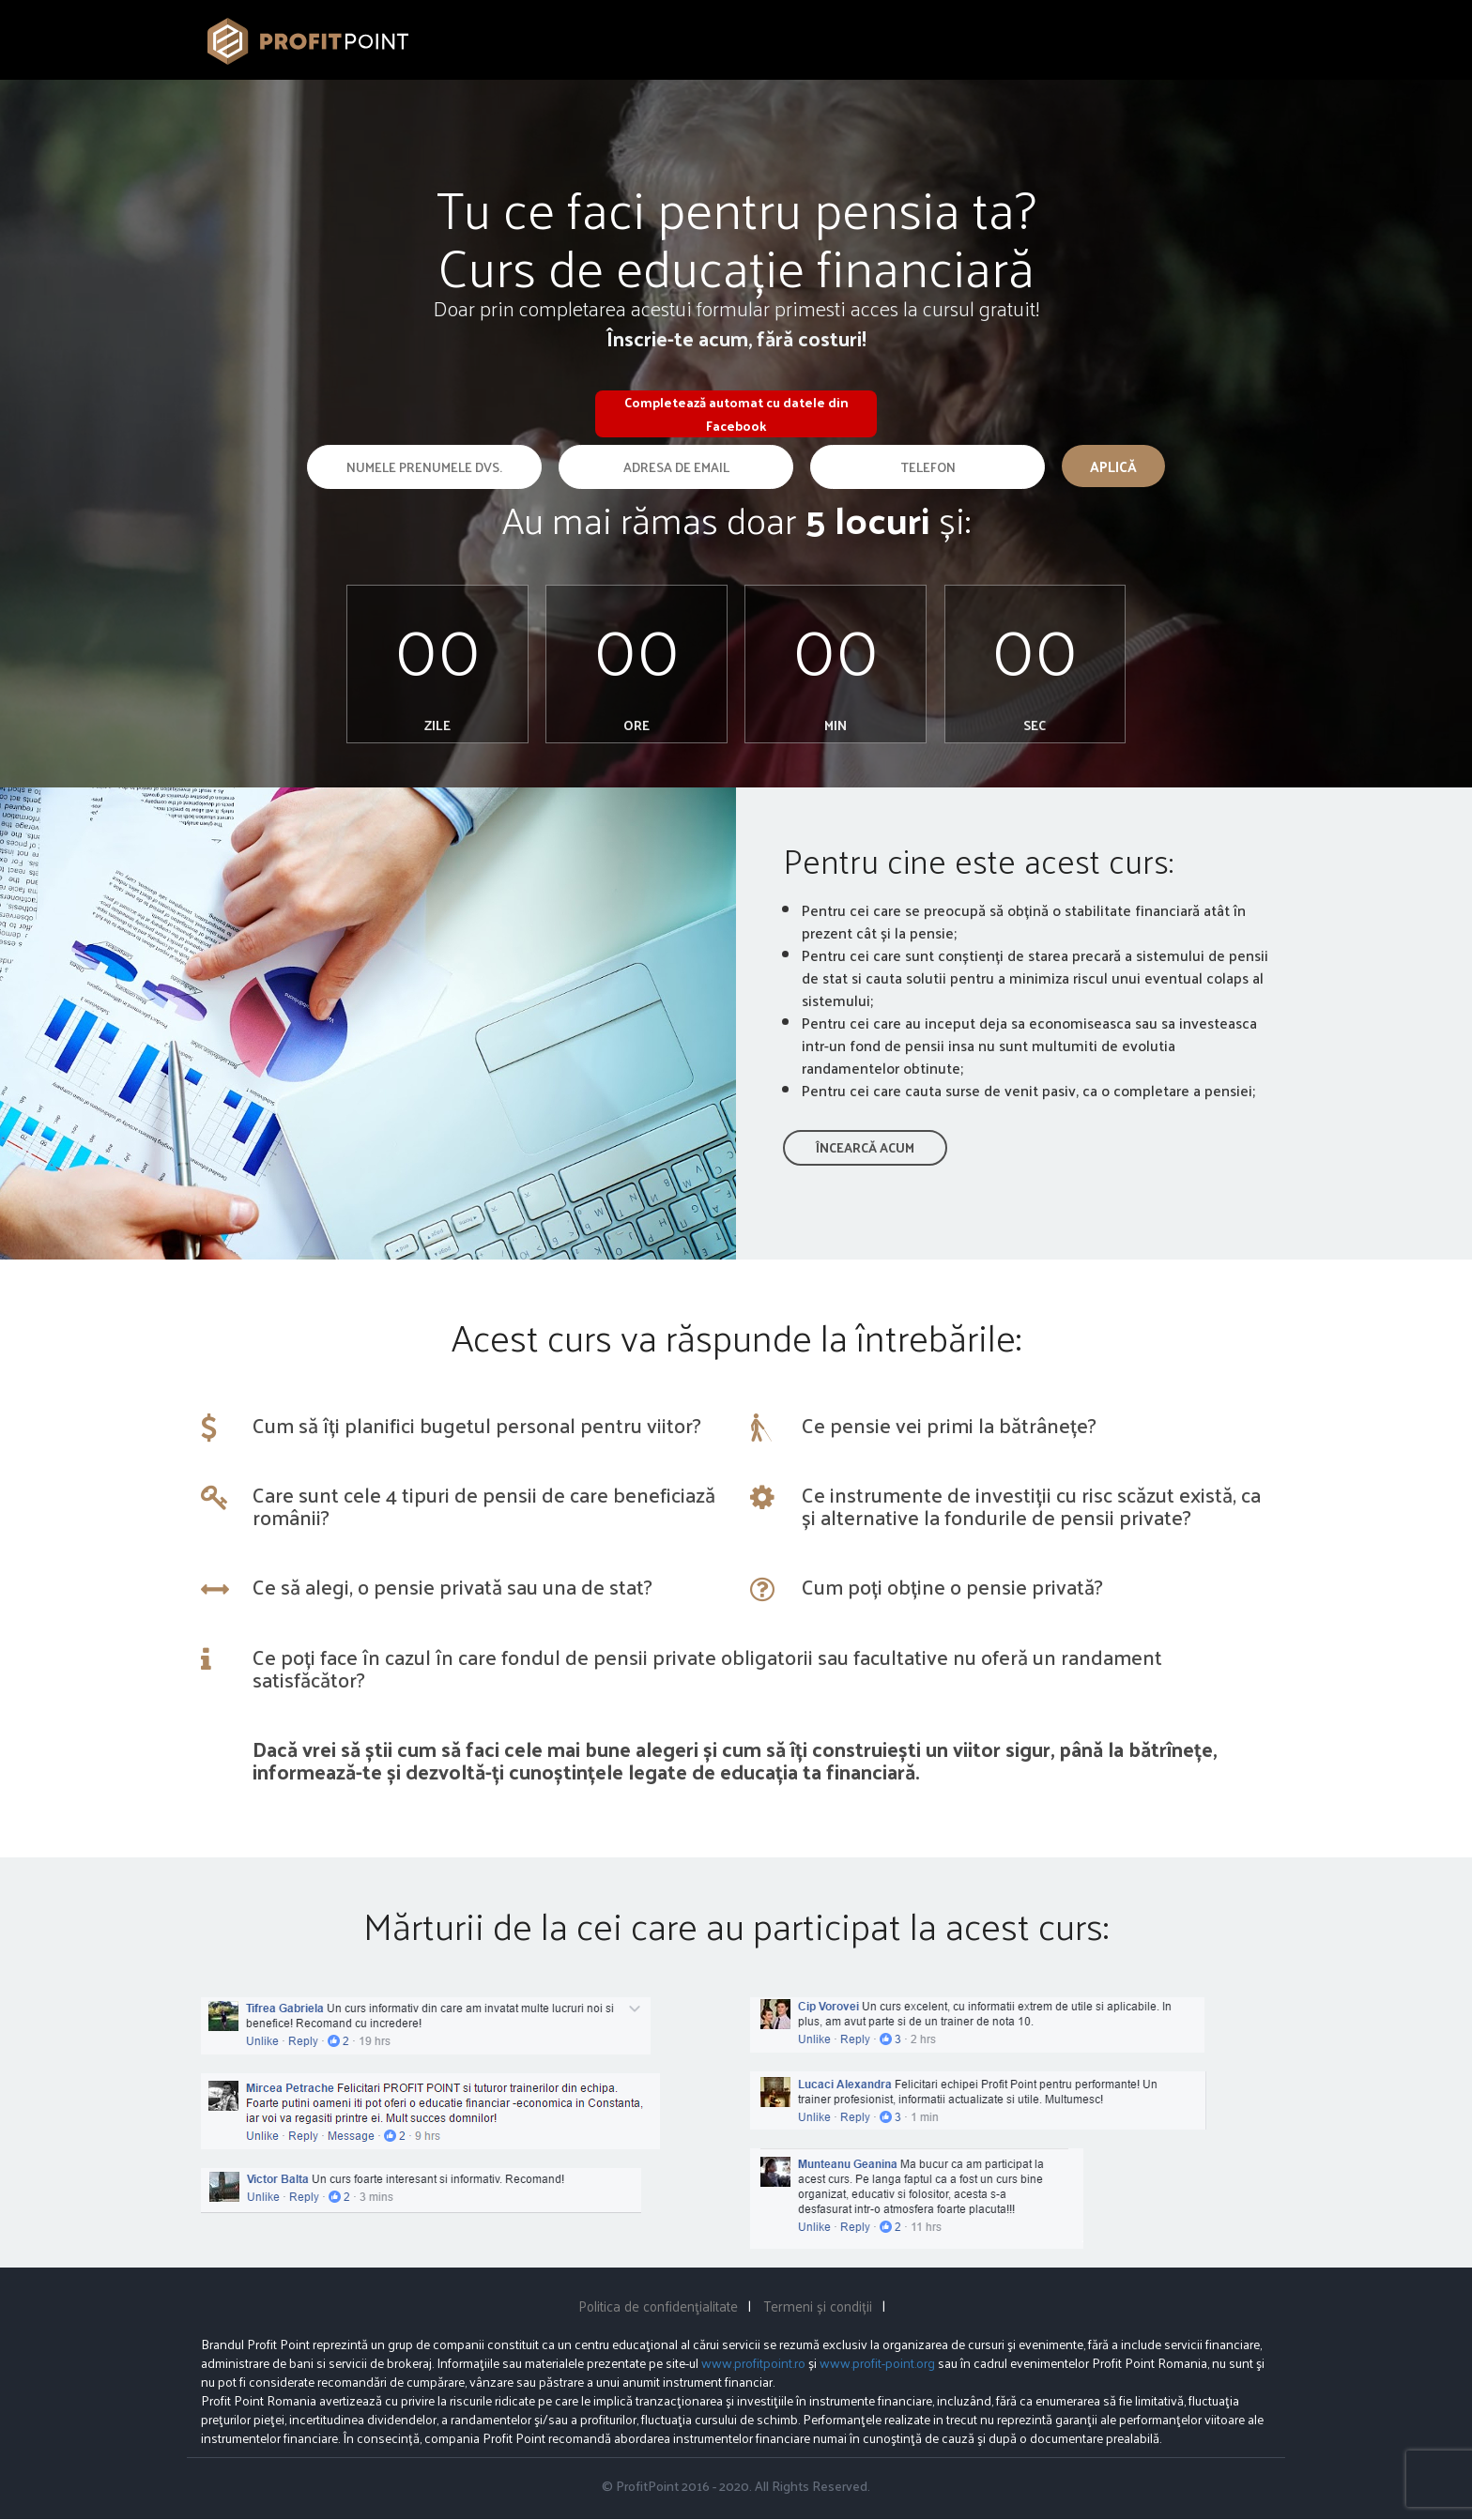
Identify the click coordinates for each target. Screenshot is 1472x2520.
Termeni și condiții (817, 2306)
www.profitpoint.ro (753, 2363)
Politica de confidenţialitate (658, 2306)
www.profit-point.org (877, 2363)
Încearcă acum (865, 1148)
